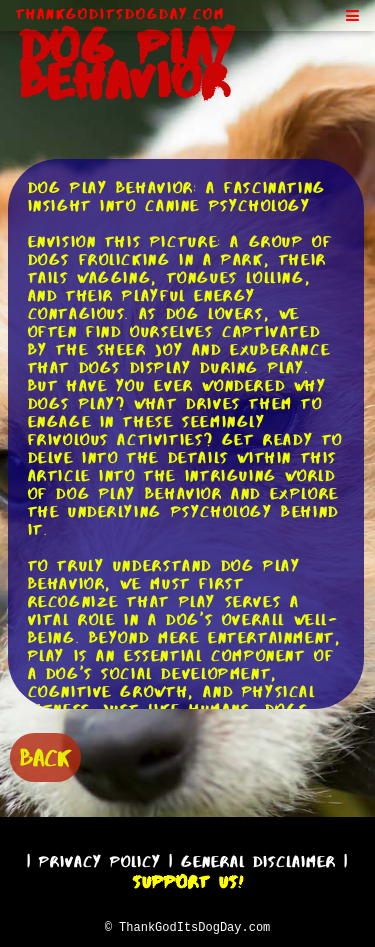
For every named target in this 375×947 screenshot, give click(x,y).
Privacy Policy (100, 858)
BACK (45, 755)
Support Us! (188, 879)
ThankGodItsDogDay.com (120, 14)
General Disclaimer (258, 858)
